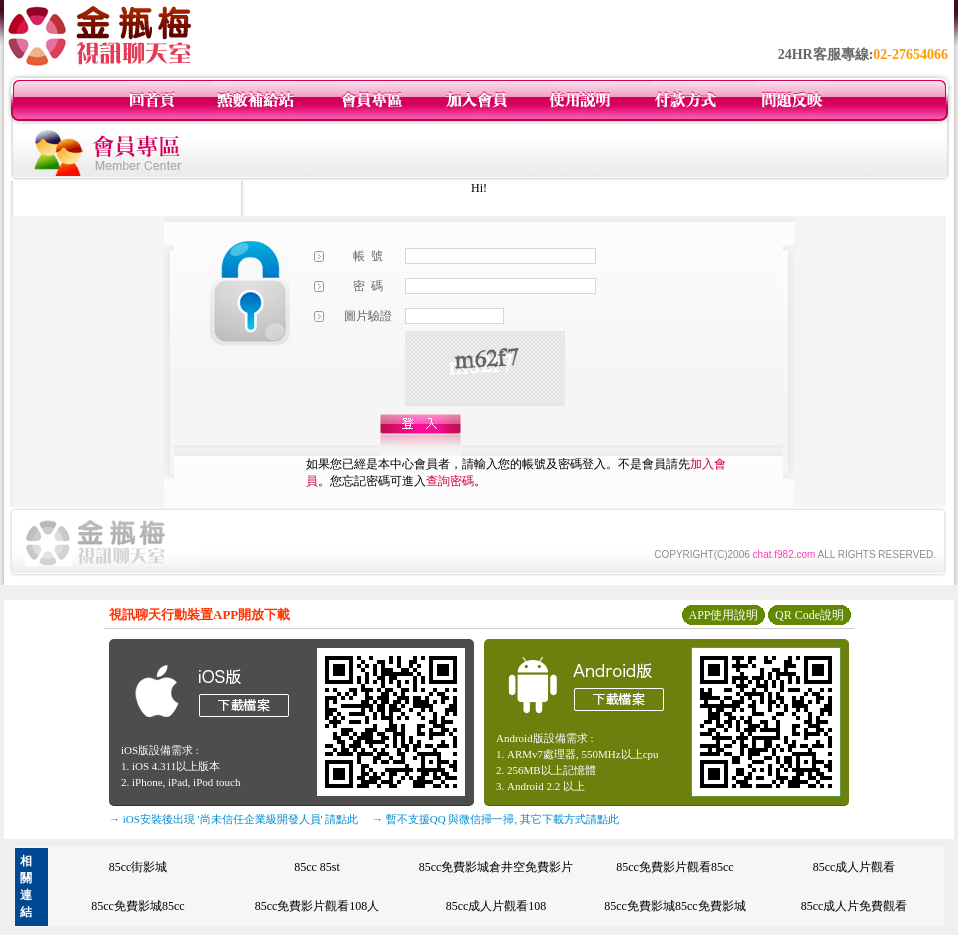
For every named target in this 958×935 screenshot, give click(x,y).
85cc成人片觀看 (854, 867)
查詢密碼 (450, 481)
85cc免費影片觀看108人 (317, 906)
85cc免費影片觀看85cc (674, 867)
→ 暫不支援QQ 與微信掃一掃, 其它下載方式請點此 (495, 819)
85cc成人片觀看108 (496, 906)
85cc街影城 (138, 867)
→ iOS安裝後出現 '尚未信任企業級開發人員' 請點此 (233, 819)
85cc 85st (317, 867)
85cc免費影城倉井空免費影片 (496, 867)
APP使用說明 (723, 615)
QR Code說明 (809, 615)
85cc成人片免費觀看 (854, 906)
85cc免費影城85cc (137, 906)
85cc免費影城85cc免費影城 (674, 906)
